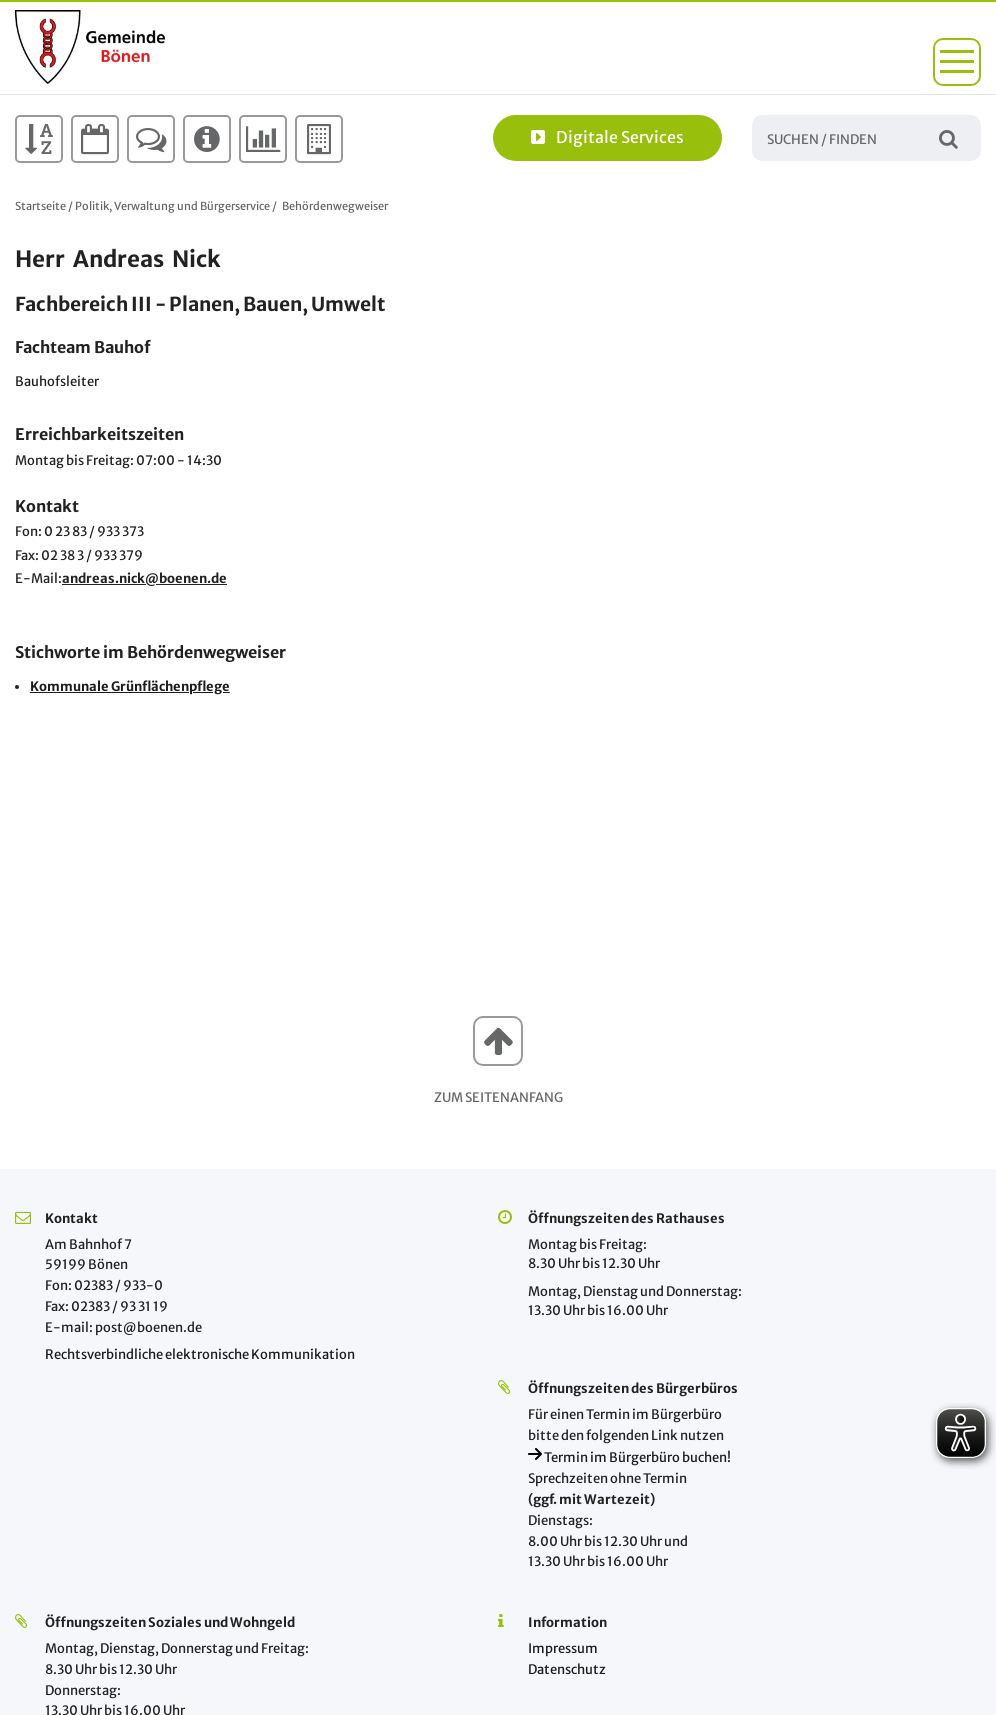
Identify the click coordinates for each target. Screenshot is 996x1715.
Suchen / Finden (948, 137)
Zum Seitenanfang (498, 1097)
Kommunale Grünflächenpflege (130, 686)
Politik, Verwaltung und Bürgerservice (172, 206)
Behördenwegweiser (335, 206)
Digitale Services (607, 137)
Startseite (40, 206)
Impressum (563, 1648)
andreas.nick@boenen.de (144, 578)
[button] (957, 62)
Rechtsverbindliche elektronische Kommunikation (200, 1354)
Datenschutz (567, 1669)
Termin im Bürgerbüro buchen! (629, 1457)
